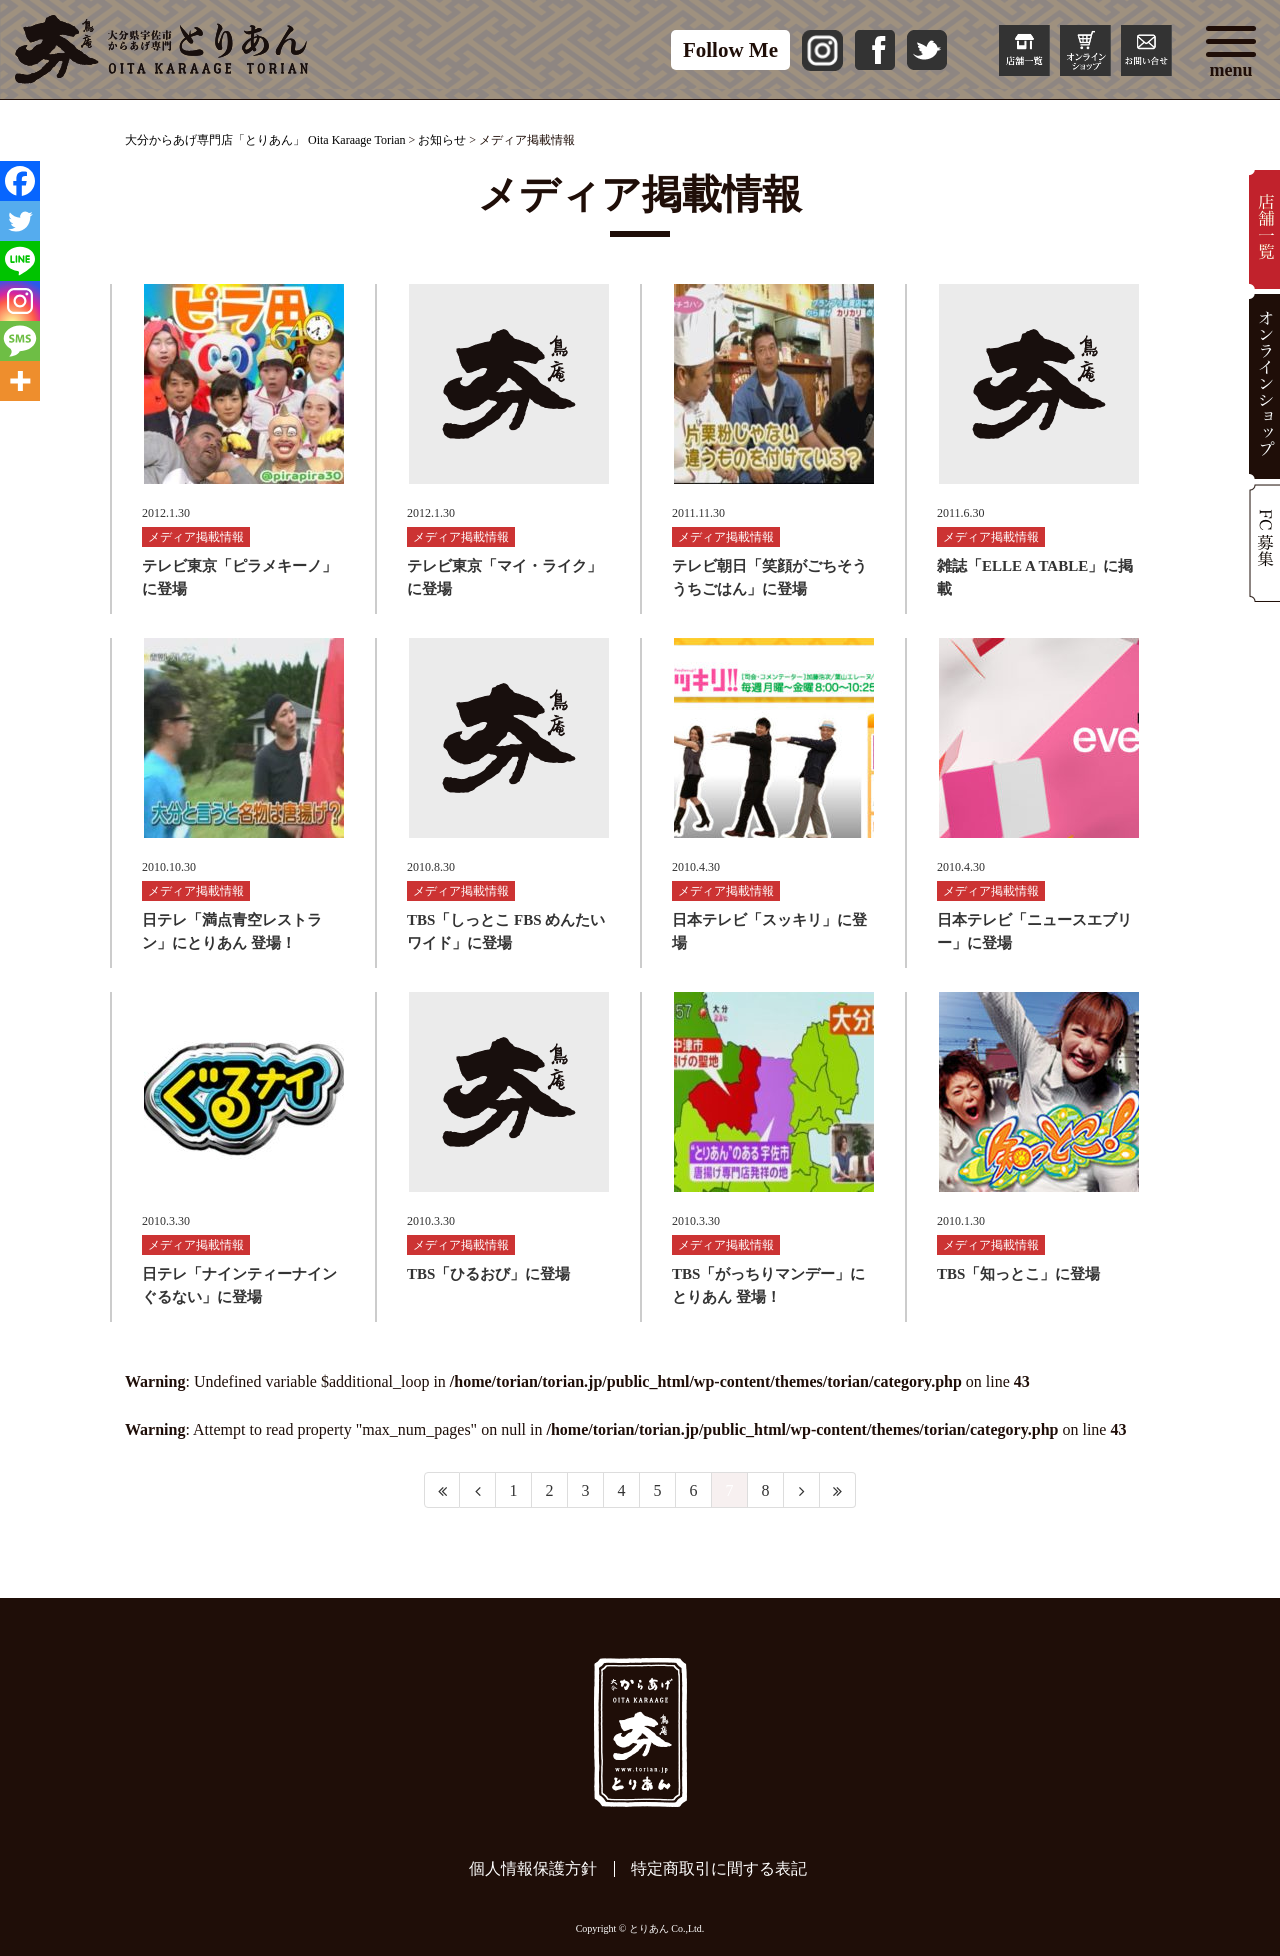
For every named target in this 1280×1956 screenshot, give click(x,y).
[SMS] (20, 341)
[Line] (20, 261)
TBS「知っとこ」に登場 (1018, 1274)
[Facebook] (20, 181)
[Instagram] (20, 301)
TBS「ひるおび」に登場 (488, 1274)
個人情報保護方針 (533, 1868)
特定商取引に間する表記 (719, 1868)
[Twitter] (20, 221)
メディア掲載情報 (196, 537)
